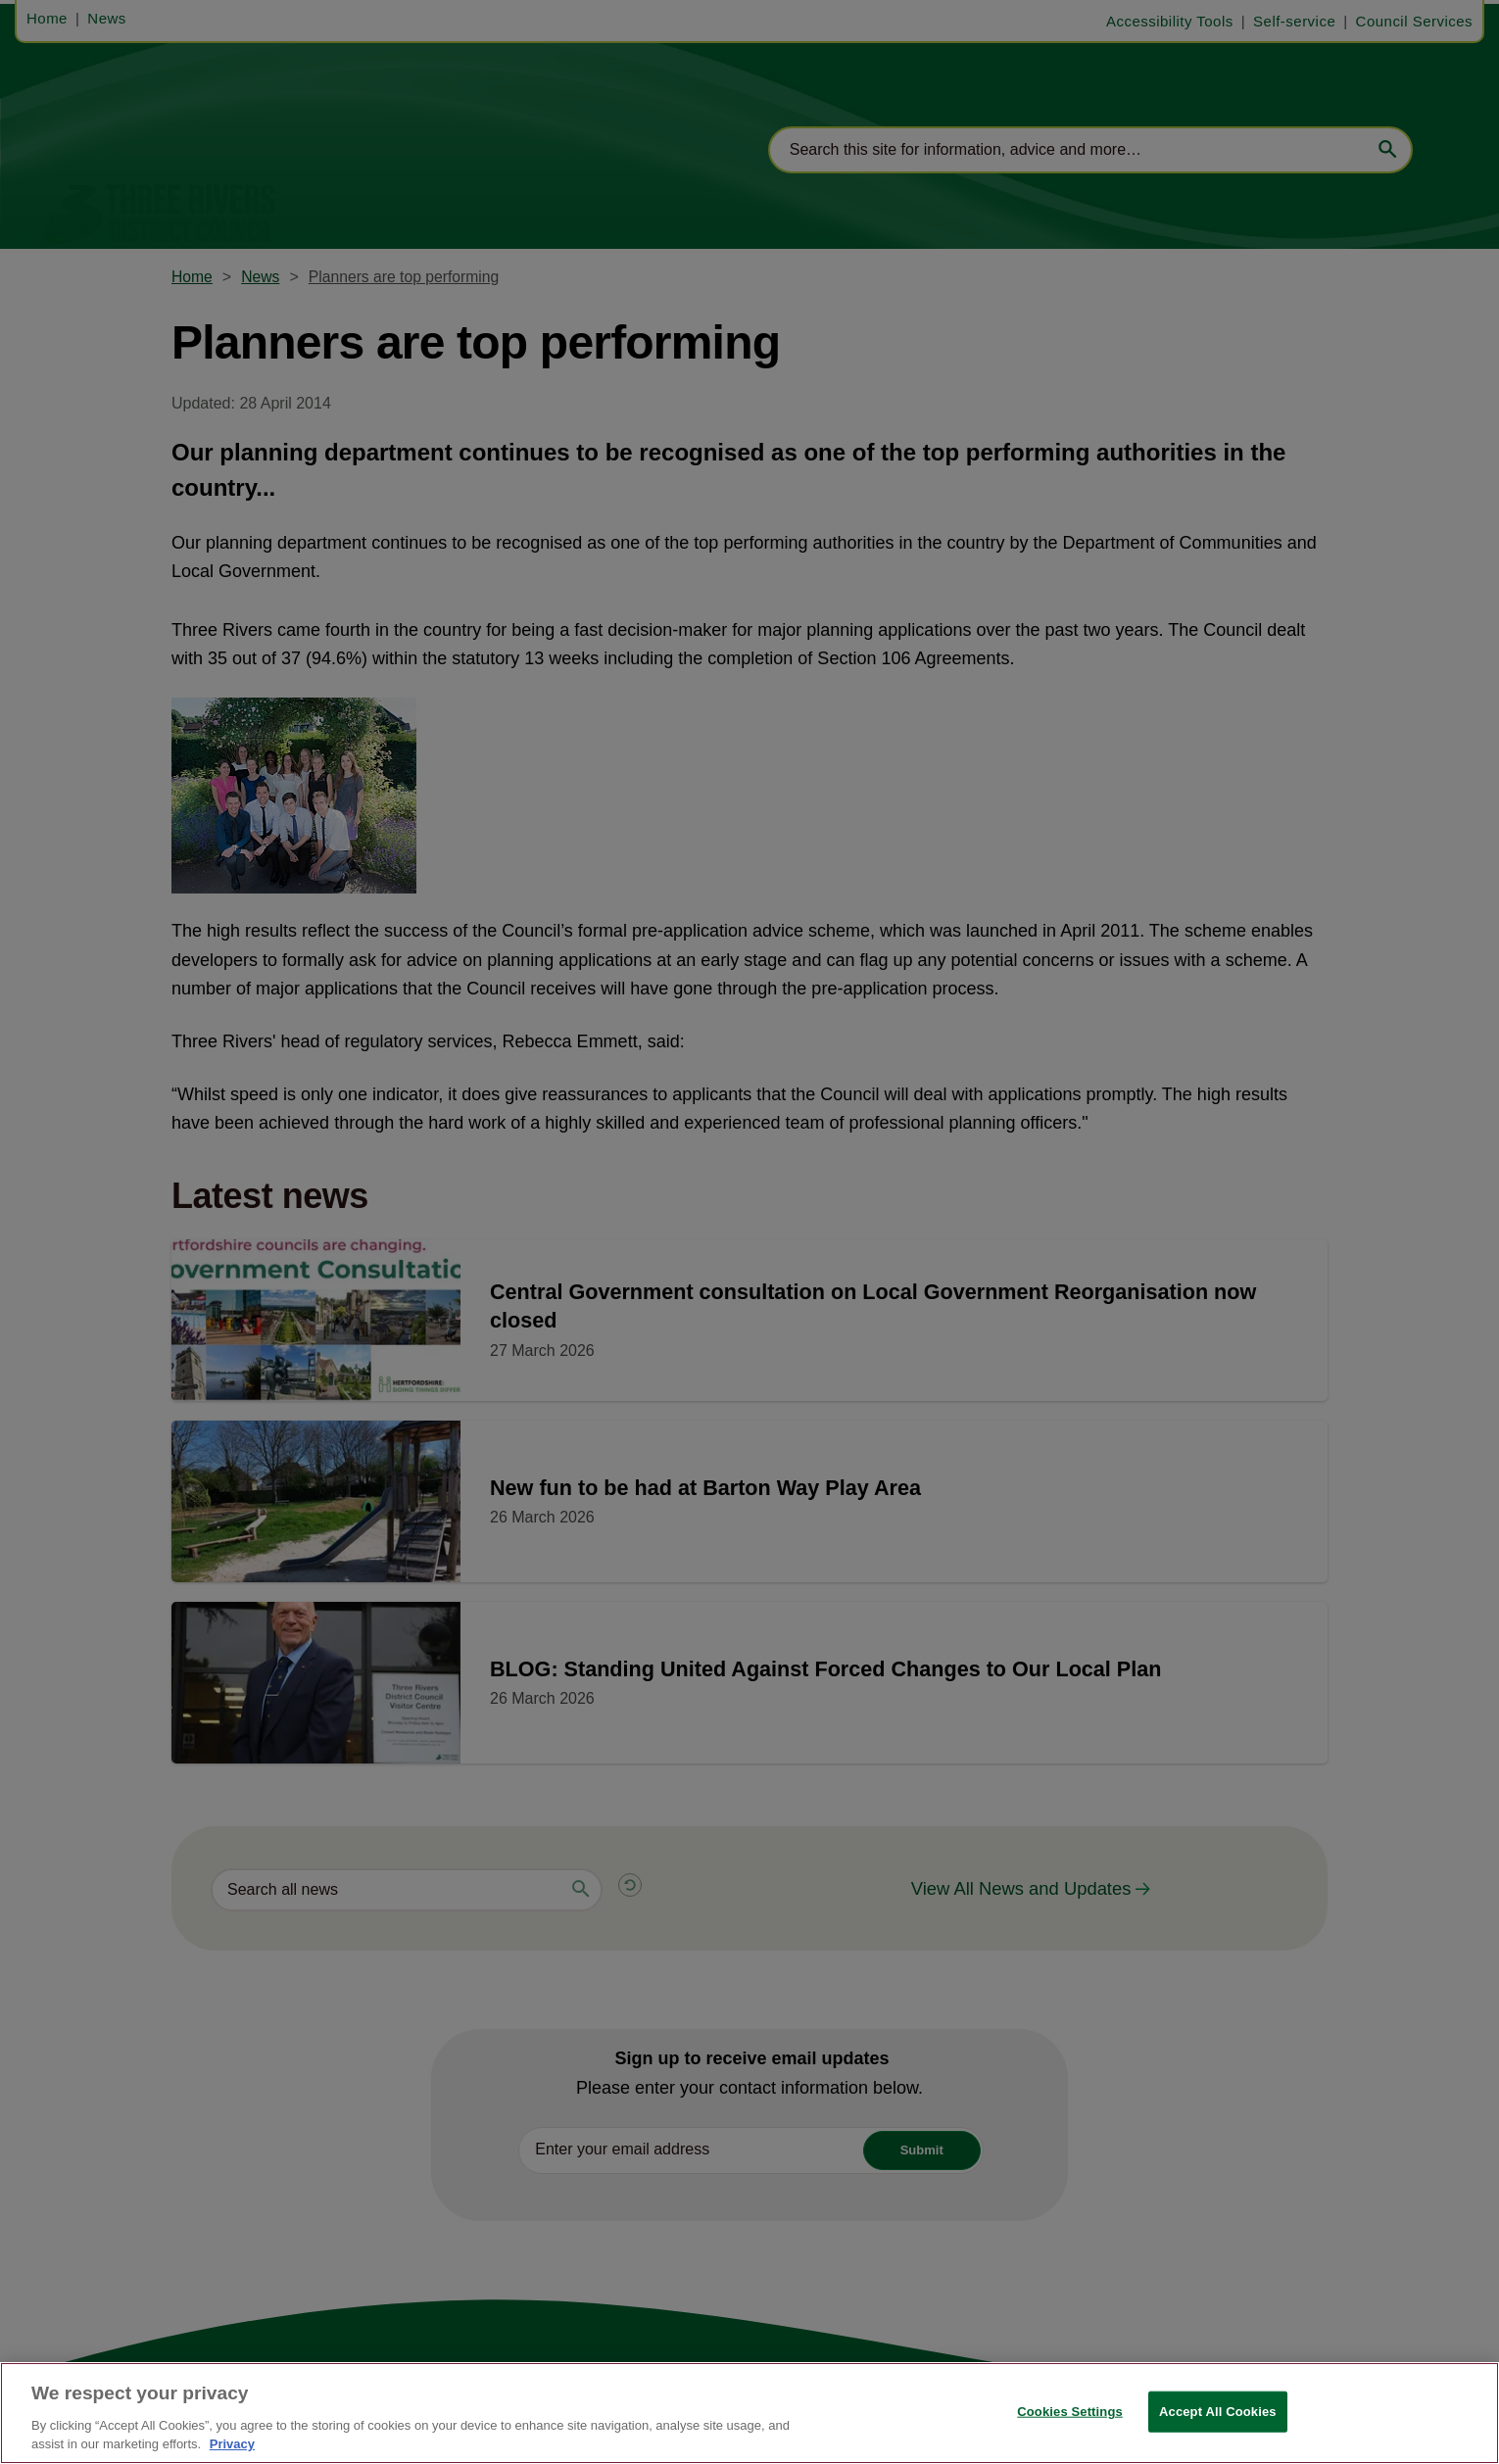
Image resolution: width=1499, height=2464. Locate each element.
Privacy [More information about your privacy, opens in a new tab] (232, 2444)
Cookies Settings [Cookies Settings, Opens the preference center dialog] (1070, 2411)
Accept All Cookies (1218, 2411)
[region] (749, 2413)
